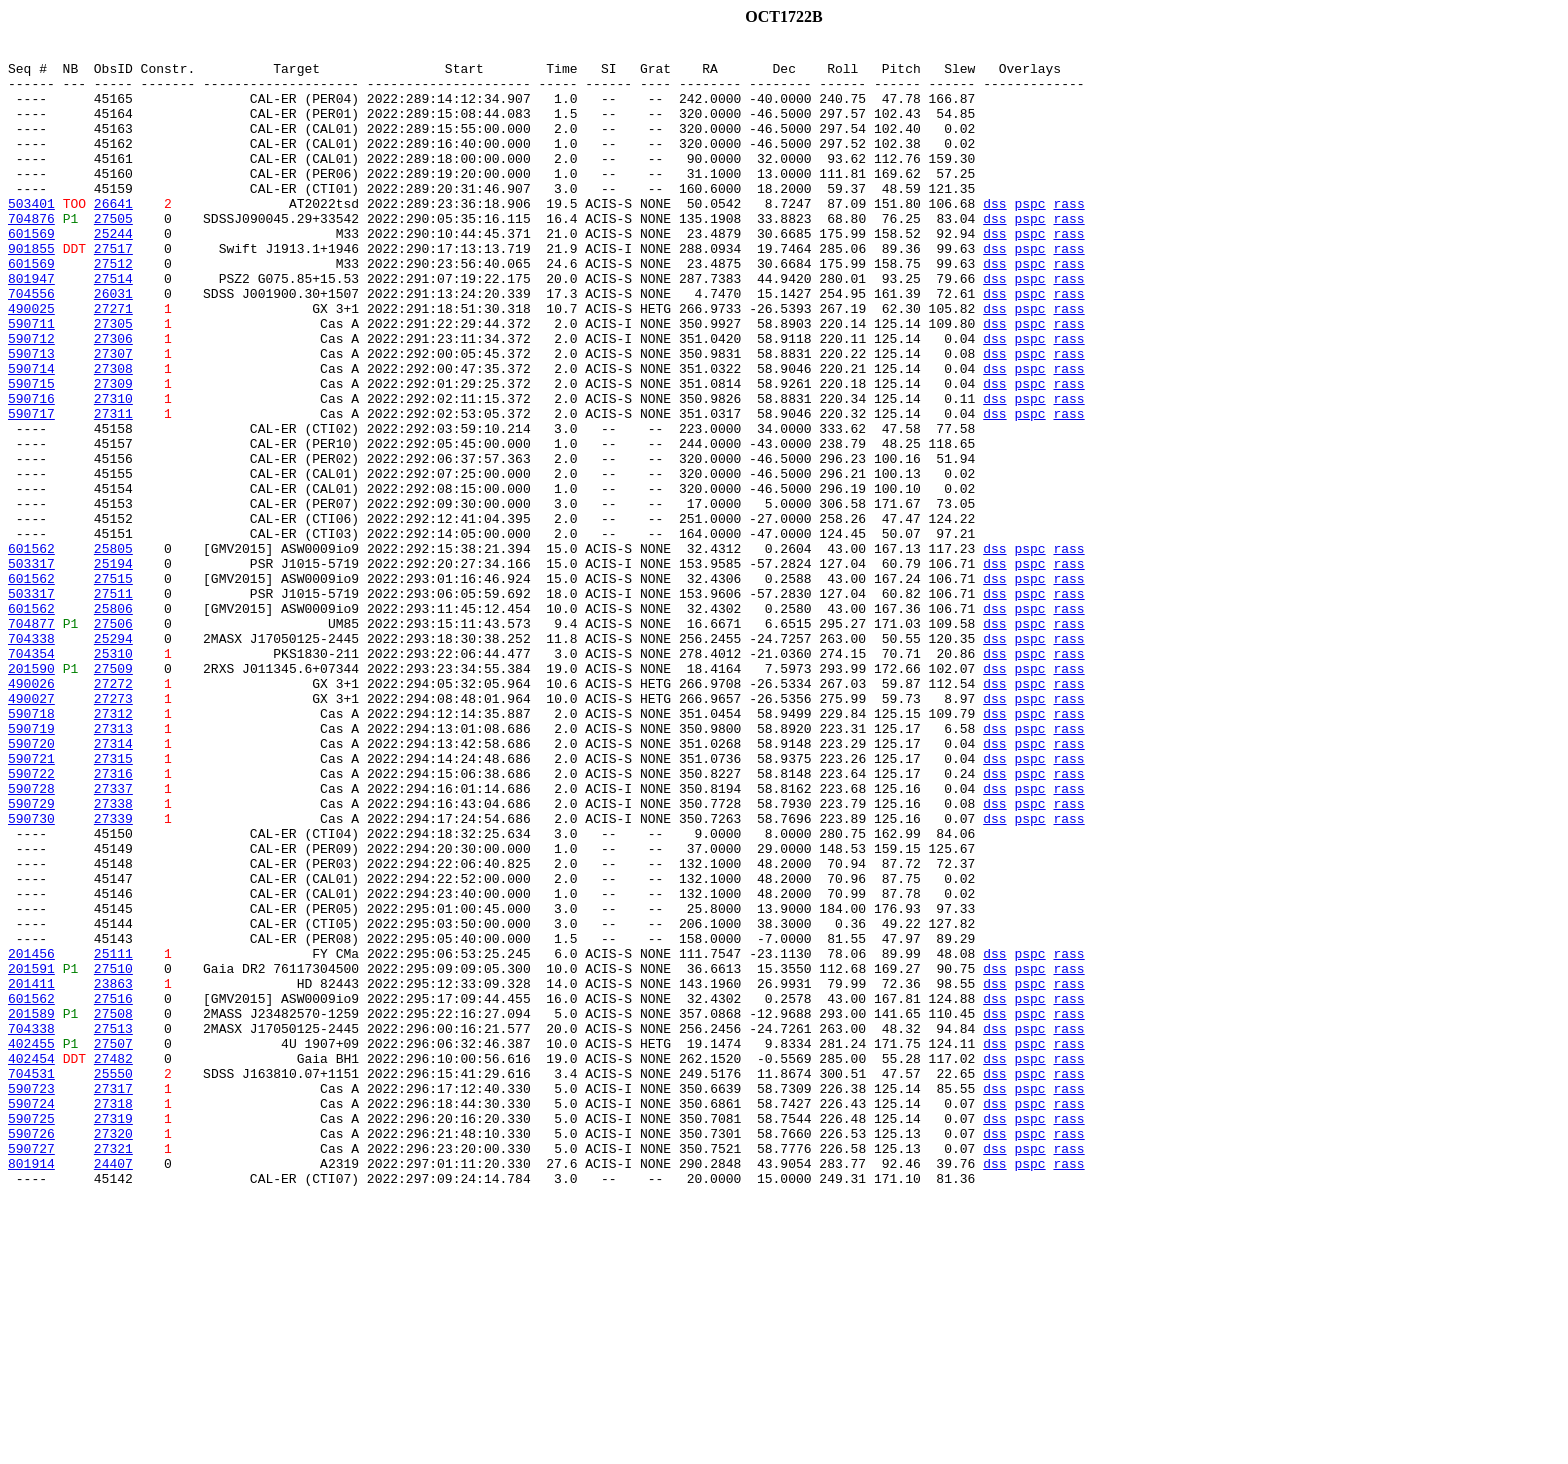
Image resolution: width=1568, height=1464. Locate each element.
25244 (113, 272)
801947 (31, 326)
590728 (31, 938)
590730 (31, 974)
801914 (31, 1388)
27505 (113, 254)
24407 (113, 1388)
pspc (1029, 236)
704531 (31, 1280)
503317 (31, 668)
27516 (113, 1190)
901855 (31, 290)
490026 (31, 812)
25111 (113, 1136)
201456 (31, 1136)
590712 (31, 398)
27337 (113, 938)
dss (994, 236)
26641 (113, 236)
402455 (31, 1244)
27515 (113, 686)
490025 (31, 362)
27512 (113, 308)
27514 (113, 326)
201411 (31, 1172)
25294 (113, 758)
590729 (31, 956)
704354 (31, 776)
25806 (113, 722)
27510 (113, 1154)
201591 (31, 1154)
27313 (113, 866)
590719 (31, 866)
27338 (113, 956)
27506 (113, 740)
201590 (31, 794)
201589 (31, 1208)
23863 (113, 1172)
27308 (113, 434)
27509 (113, 794)
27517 (113, 290)
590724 (31, 1316)
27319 (113, 1334)
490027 (31, 830)
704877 (31, 740)
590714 (31, 434)
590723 (31, 1298)
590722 (31, 920)
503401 (31, 236)
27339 (113, 974)
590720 (31, 884)
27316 (113, 920)
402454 (31, 1262)
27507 (113, 1244)
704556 (31, 344)
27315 (113, 902)
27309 (113, 452)
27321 (113, 1370)
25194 (113, 668)
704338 (31, 758)
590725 (31, 1334)
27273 (113, 830)
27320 (113, 1352)
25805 (113, 650)
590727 (31, 1370)
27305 (113, 380)
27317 (113, 1298)
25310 (113, 776)
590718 (31, 848)
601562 (31, 650)
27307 (113, 416)
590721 (31, 902)
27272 (113, 812)
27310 (113, 470)
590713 (31, 416)
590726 (31, 1352)
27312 (113, 848)
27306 (113, 398)
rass (1068, 236)
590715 (31, 452)
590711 (31, 380)
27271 (113, 362)
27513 (113, 1226)
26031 (113, 344)
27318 (113, 1316)
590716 (31, 470)
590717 (31, 488)
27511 (113, 704)
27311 (113, 488)
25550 (113, 1280)
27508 (113, 1208)
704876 (31, 254)
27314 (113, 884)
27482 (113, 1262)
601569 (31, 272)
